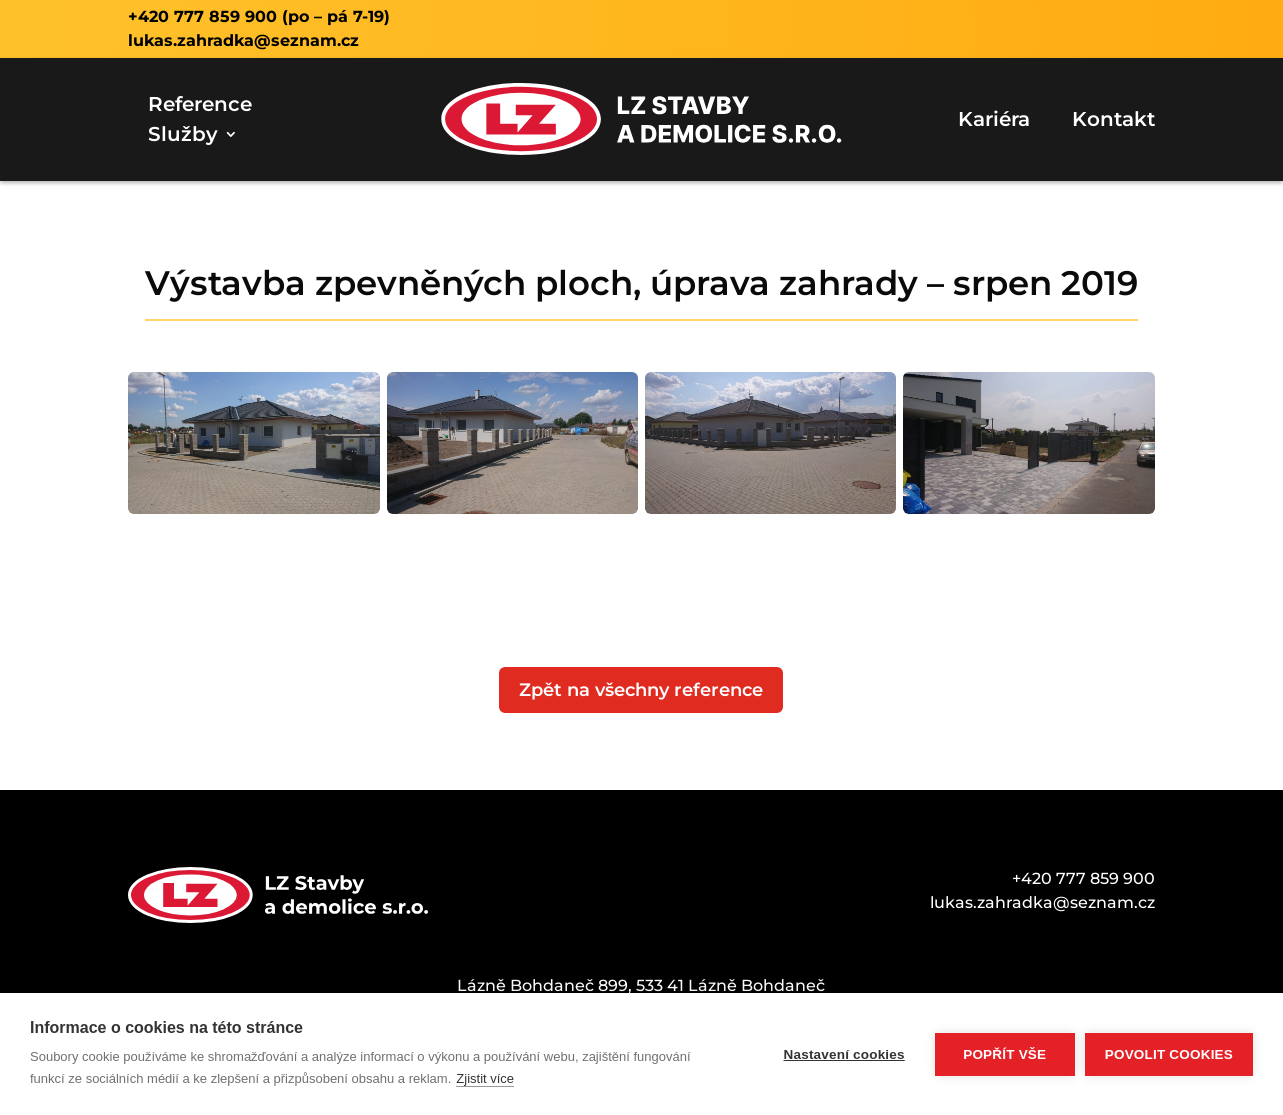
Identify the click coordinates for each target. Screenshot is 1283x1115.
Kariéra (994, 121)
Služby (183, 136)
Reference (200, 106)
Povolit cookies (1169, 1054)
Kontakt (1113, 121)
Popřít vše (1004, 1054)
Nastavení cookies (844, 1054)
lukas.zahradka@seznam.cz (243, 40)
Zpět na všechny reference (641, 690)
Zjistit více (485, 1078)
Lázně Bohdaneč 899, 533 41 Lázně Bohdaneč (641, 985)
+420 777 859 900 (202, 16)
